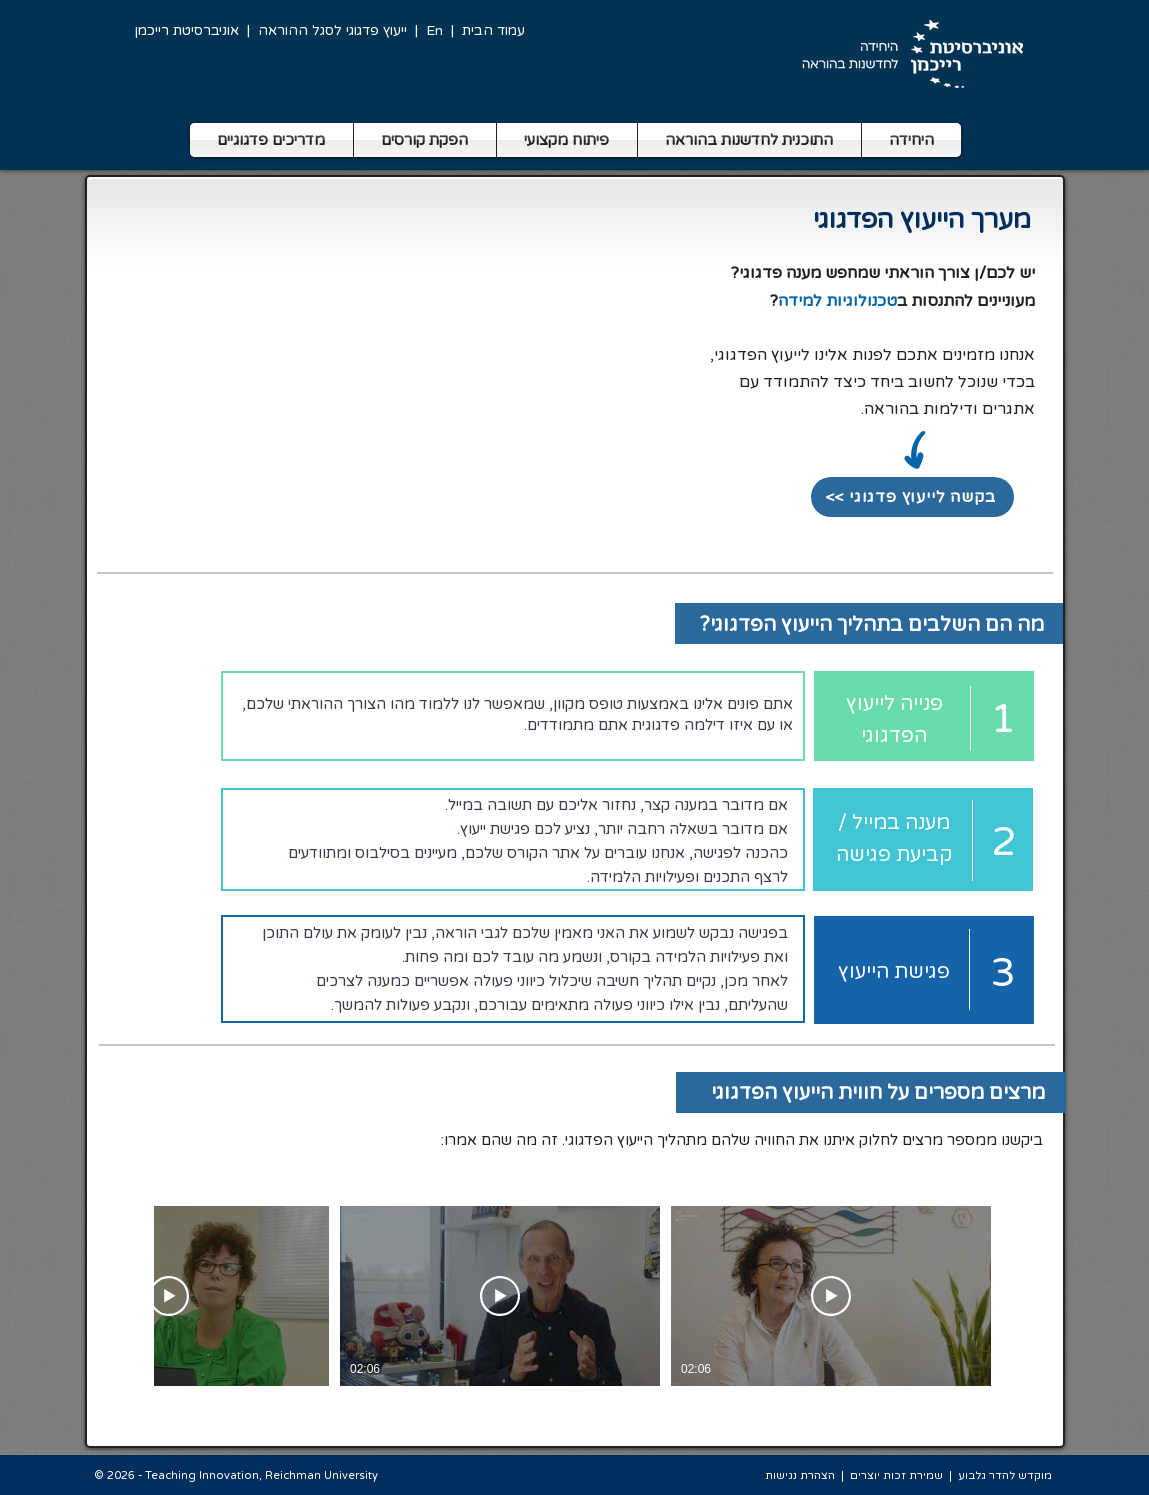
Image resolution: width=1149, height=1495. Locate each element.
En (434, 30)
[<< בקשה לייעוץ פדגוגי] (912, 497)
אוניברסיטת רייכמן (187, 30)
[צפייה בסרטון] (831, 1296)
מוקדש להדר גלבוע (1005, 1475)
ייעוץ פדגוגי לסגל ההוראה (332, 30)
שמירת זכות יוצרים (896, 1475)
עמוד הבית (493, 30)
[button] (271, 140)
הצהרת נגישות (800, 1475)
